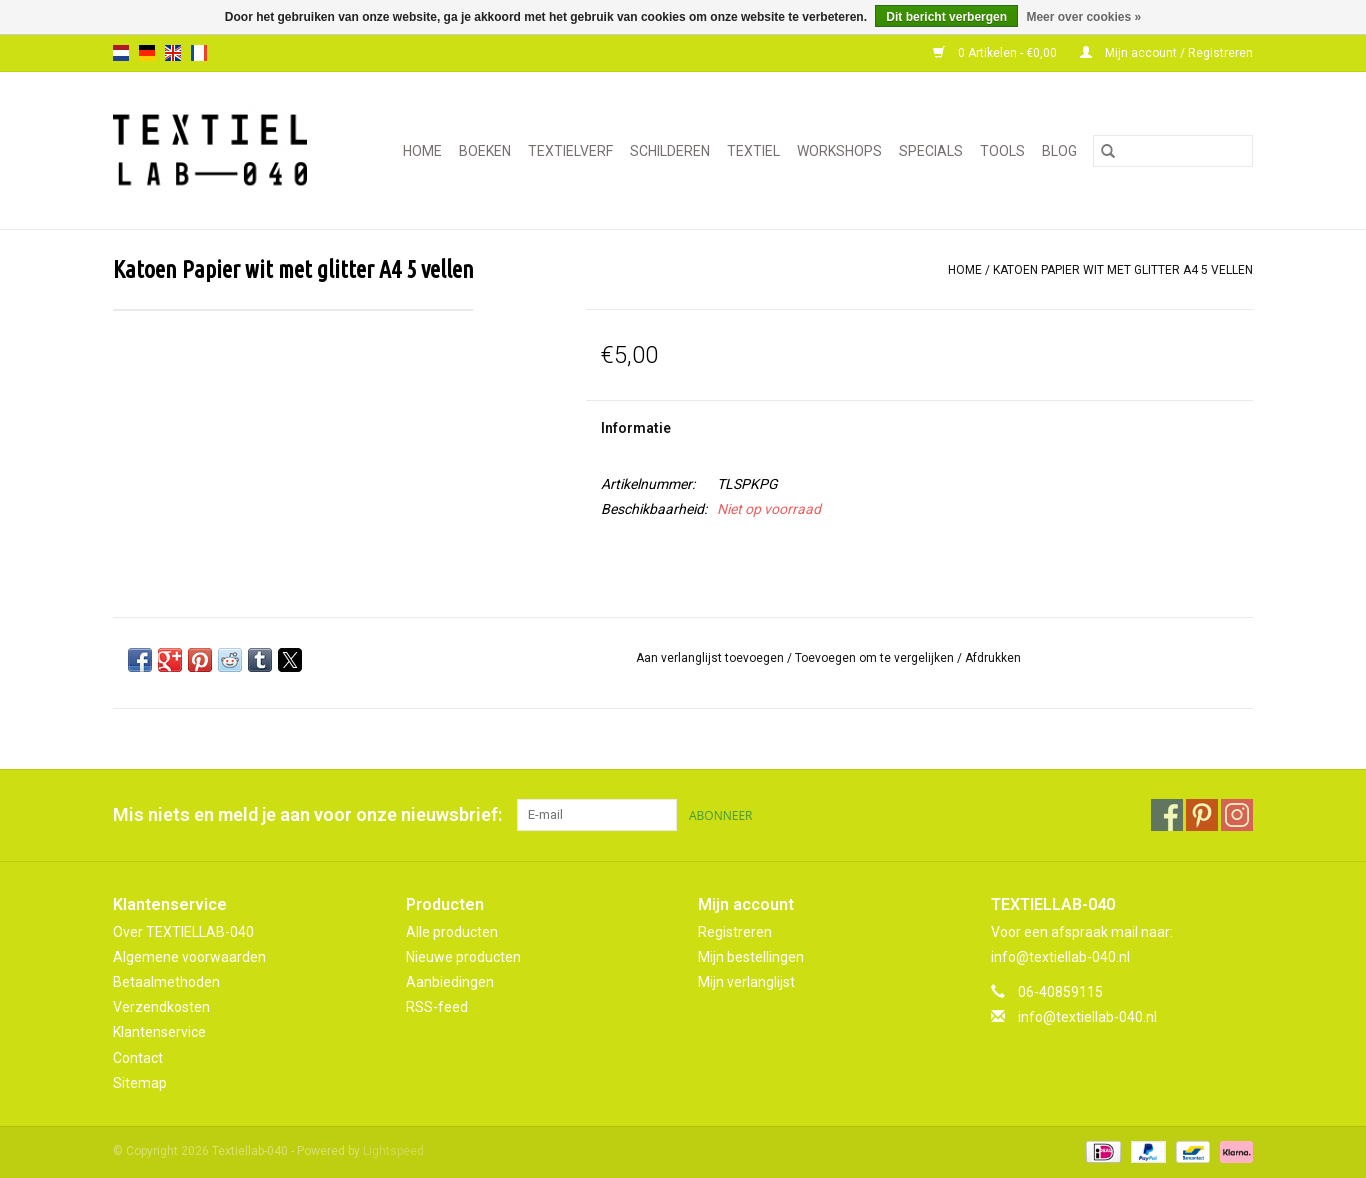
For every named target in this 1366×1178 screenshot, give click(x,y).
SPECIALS (931, 151)
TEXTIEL (753, 151)
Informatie (636, 428)
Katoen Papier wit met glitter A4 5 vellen (1123, 270)
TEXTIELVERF (570, 151)
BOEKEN (485, 151)
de (147, 53)
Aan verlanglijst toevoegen (711, 658)
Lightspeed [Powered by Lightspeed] (393, 1151)
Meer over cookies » (1083, 17)
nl (121, 53)
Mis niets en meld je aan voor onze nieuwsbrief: (307, 814)
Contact (138, 1058)
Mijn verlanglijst (746, 982)
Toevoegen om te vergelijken (876, 658)
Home (422, 151)
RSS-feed (437, 1007)
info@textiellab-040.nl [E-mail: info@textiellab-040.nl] (1087, 1017)
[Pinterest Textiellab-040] (1202, 815)
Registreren (735, 932)
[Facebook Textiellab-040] (1167, 815)
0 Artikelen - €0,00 (996, 53)
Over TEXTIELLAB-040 (183, 932)
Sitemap (140, 1083)
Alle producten (452, 932)
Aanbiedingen (450, 982)
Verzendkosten (161, 1007)
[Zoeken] (1173, 151)
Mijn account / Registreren (1166, 53)
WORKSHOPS (839, 151)
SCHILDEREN (670, 151)
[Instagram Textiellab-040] (1237, 815)
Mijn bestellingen (751, 957)
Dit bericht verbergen (946, 17)
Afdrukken (993, 658)
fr (199, 53)
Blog (1059, 151)
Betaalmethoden (166, 982)
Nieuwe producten (463, 957)
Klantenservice (159, 1032)
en (173, 53)
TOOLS (1002, 151)
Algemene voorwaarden (189, 957)
